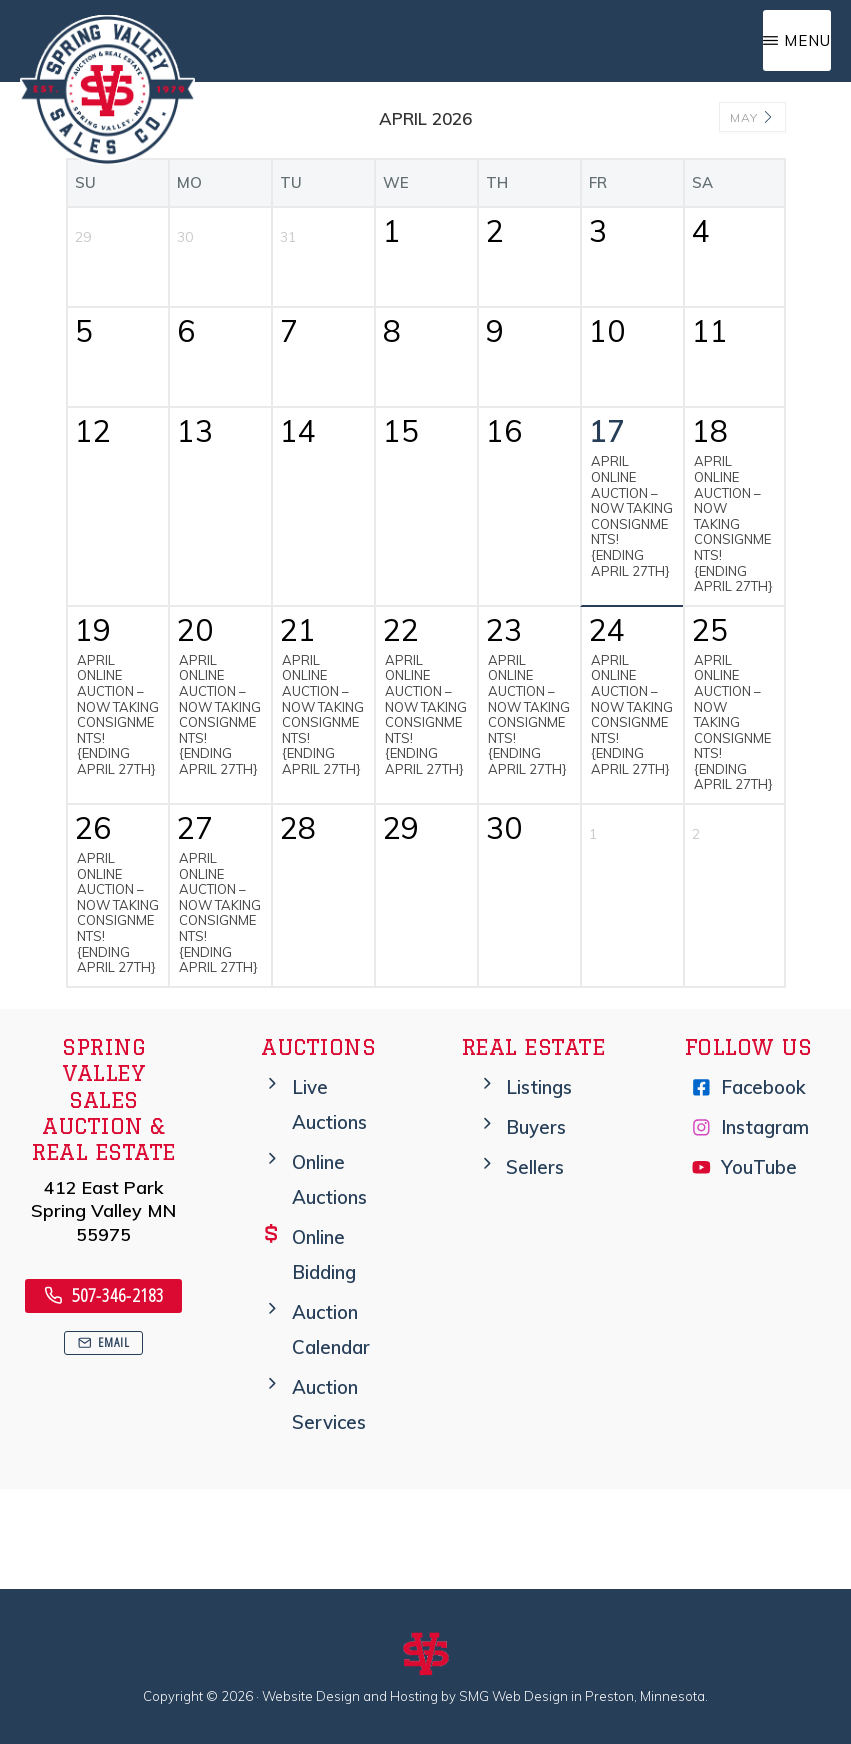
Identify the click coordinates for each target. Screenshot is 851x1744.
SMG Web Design (513, 1696)
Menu (807, 40)
